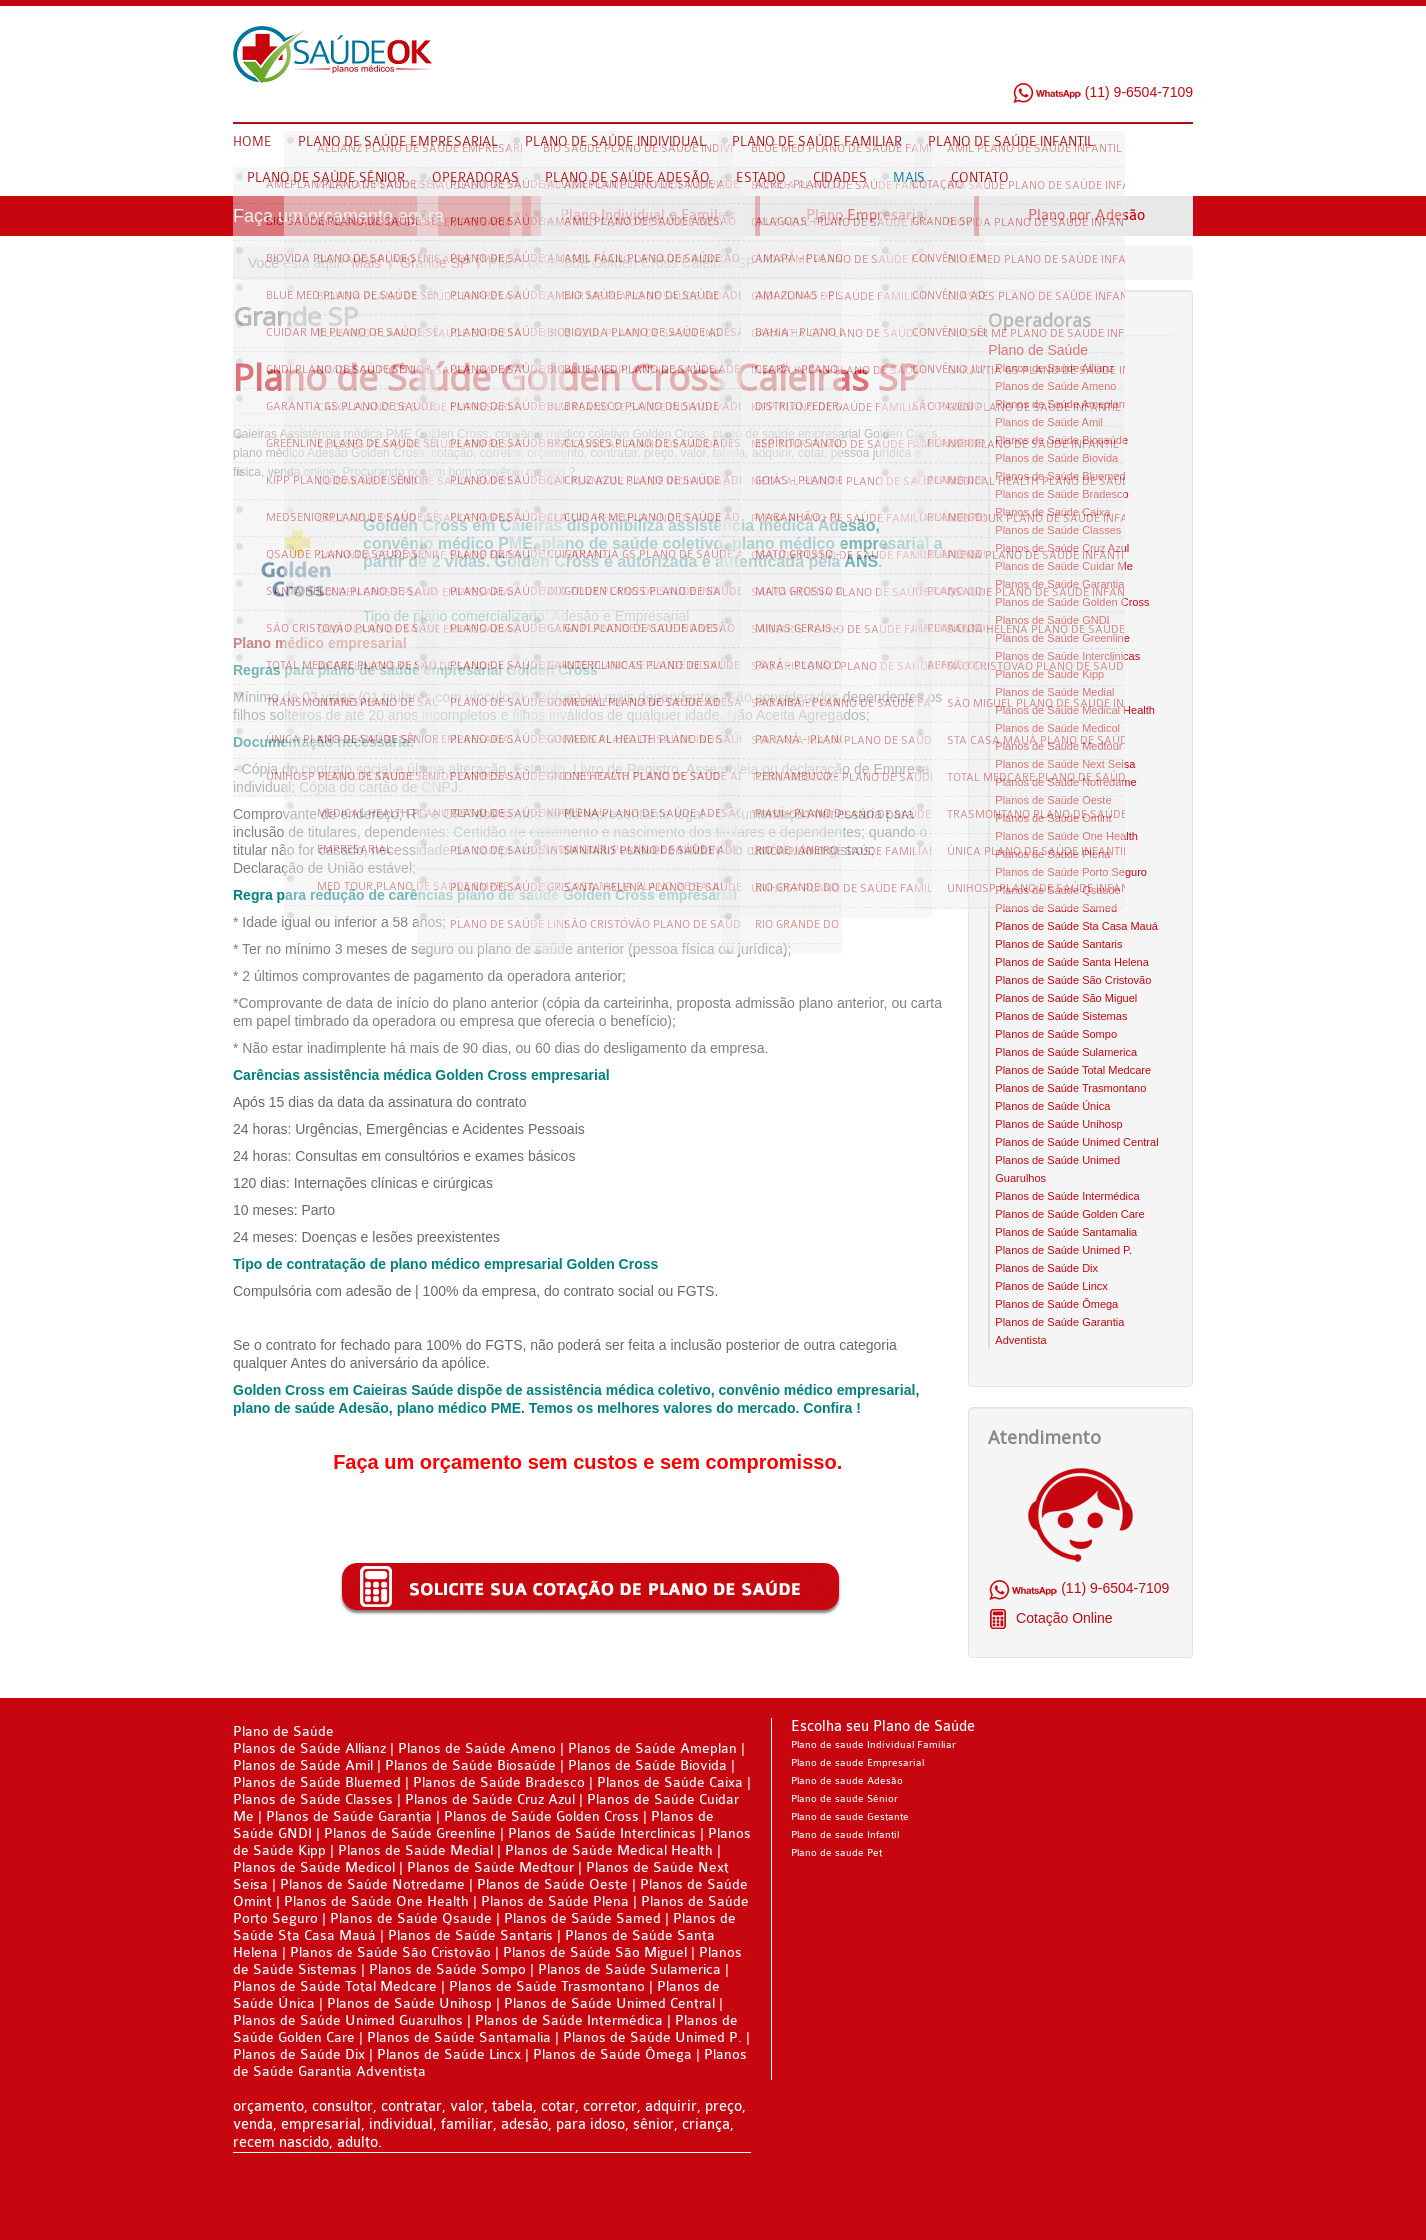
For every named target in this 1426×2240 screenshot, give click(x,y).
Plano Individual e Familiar (648, 215)
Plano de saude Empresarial (857, 1763)
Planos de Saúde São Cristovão (1073, 980)
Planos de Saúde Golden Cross (1072, 602)
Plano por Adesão (1086, 215)
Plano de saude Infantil (845, 1835)
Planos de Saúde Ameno (1055, 386)
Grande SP (434, 263)
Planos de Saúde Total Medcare (1073, 1070)
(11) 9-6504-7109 (1102, 92)
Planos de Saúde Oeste (1053, 800)
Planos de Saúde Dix (1046, 1268)
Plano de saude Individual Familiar (873, 1745)
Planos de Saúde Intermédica (1067, 1196)
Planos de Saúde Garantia (1059, 584)
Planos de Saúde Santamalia (1066, 1232)
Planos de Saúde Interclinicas (1067, 656)
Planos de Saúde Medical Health (1075, 710)
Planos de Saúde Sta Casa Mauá (1076, 926)
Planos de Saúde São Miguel (1066, 998)
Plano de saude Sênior (844, 1799)
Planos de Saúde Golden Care (1069, 1214)
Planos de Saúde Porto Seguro (1071, 872)
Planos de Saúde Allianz (1054, 368)
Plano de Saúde (1038, 350)
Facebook (1102, 59)
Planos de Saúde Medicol (1057, 728)
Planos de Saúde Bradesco (1061, 494)
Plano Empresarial (867, 215)
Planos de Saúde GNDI (1052, 620)
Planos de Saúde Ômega (1056, 1304)
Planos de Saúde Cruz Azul (1062, 548)
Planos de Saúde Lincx (1051, 1286)
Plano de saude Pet (836, 1853)
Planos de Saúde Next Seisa (1065, 764)
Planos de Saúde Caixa (1052, 512)
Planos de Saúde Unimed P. (1063, 1250)
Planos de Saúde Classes (1058, 530)
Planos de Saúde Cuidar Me (1064, 566)
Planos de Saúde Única (1052, 1106)
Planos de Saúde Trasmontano (1070, 1088)
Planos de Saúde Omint (1053, 818)
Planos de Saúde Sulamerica (1066, 1052)
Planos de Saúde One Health (1066, 836)
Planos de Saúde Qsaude (1057, 890)
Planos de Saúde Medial (1054, 692)
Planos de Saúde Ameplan (1060, 404)
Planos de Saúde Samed (1056, 908)
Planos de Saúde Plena (1052, 854)
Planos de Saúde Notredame (1065, 782)
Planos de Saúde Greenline (1062, 638)
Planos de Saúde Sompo (1056, 1034)
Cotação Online (1062, 1618)
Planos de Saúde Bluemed (1060, 476)
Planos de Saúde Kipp (1049, 674)
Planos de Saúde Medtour (1058, 746)
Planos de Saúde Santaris (1058, 944)
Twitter (1140, 59)
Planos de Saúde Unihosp (1058, 1124)
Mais (367, 263)
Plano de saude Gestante (850, 1817)
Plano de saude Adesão (847, 1781)
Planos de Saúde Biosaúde (1061, 440)
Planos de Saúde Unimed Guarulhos (348, 2020)
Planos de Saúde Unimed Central (1076, 1142)
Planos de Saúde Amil (1049, 422)
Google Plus (1178, 59)
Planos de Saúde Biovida (1056, 458)
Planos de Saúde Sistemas (1061, 1016)
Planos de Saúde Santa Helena (1072, 962)
